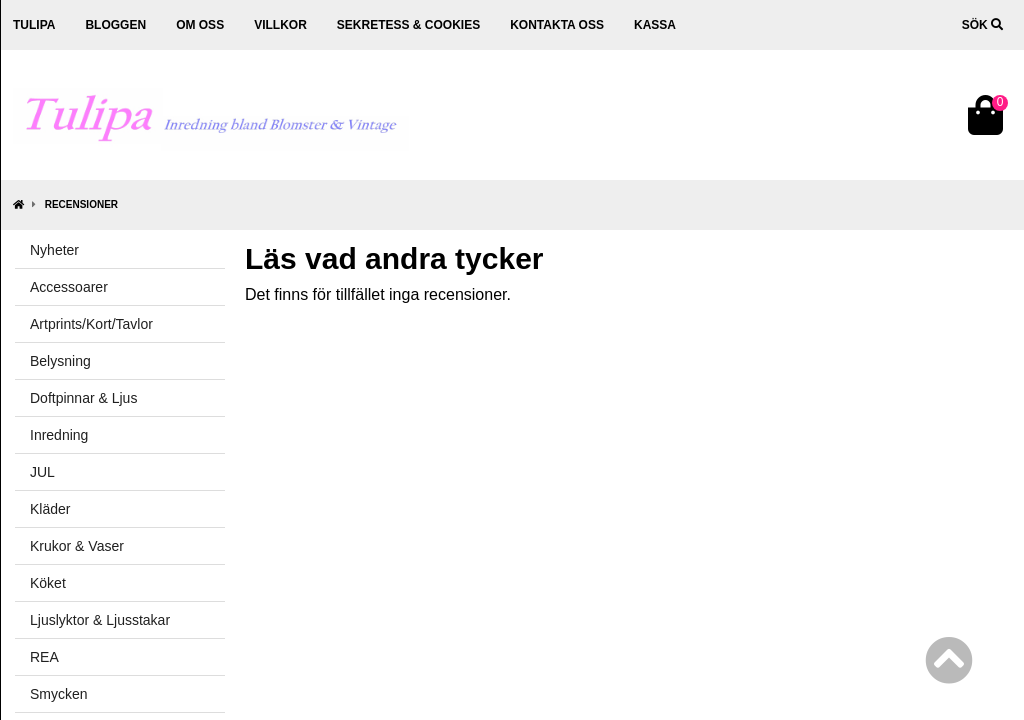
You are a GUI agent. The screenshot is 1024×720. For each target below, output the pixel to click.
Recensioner (81, 204)
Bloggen (115, 25)
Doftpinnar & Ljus (83, 398)
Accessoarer (69, 287)
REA (44, 657)
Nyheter (54, 250)
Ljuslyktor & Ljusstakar (100, 620)
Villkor (280, 25)
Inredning (59, 435)
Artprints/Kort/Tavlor (91, 324)
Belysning (60, 361)
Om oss (200, 25)
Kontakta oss (557, 25)
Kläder (50, 509)
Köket (48, 583)
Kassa (655, 25)
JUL (42, 472)
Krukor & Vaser (77, 546)
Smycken (59, 694)
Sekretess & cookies (408, 25)
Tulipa (34, 25)
